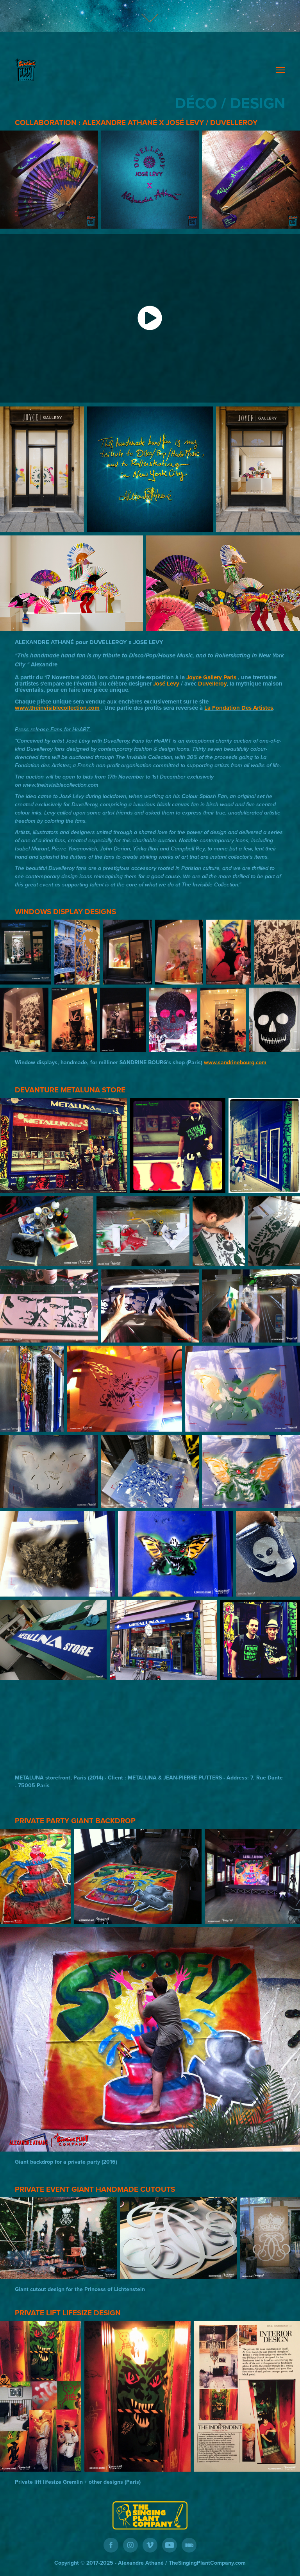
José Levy (166, 683)
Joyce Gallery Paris (211, 677)
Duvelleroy (212, 683)
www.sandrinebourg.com (235, 1062)
